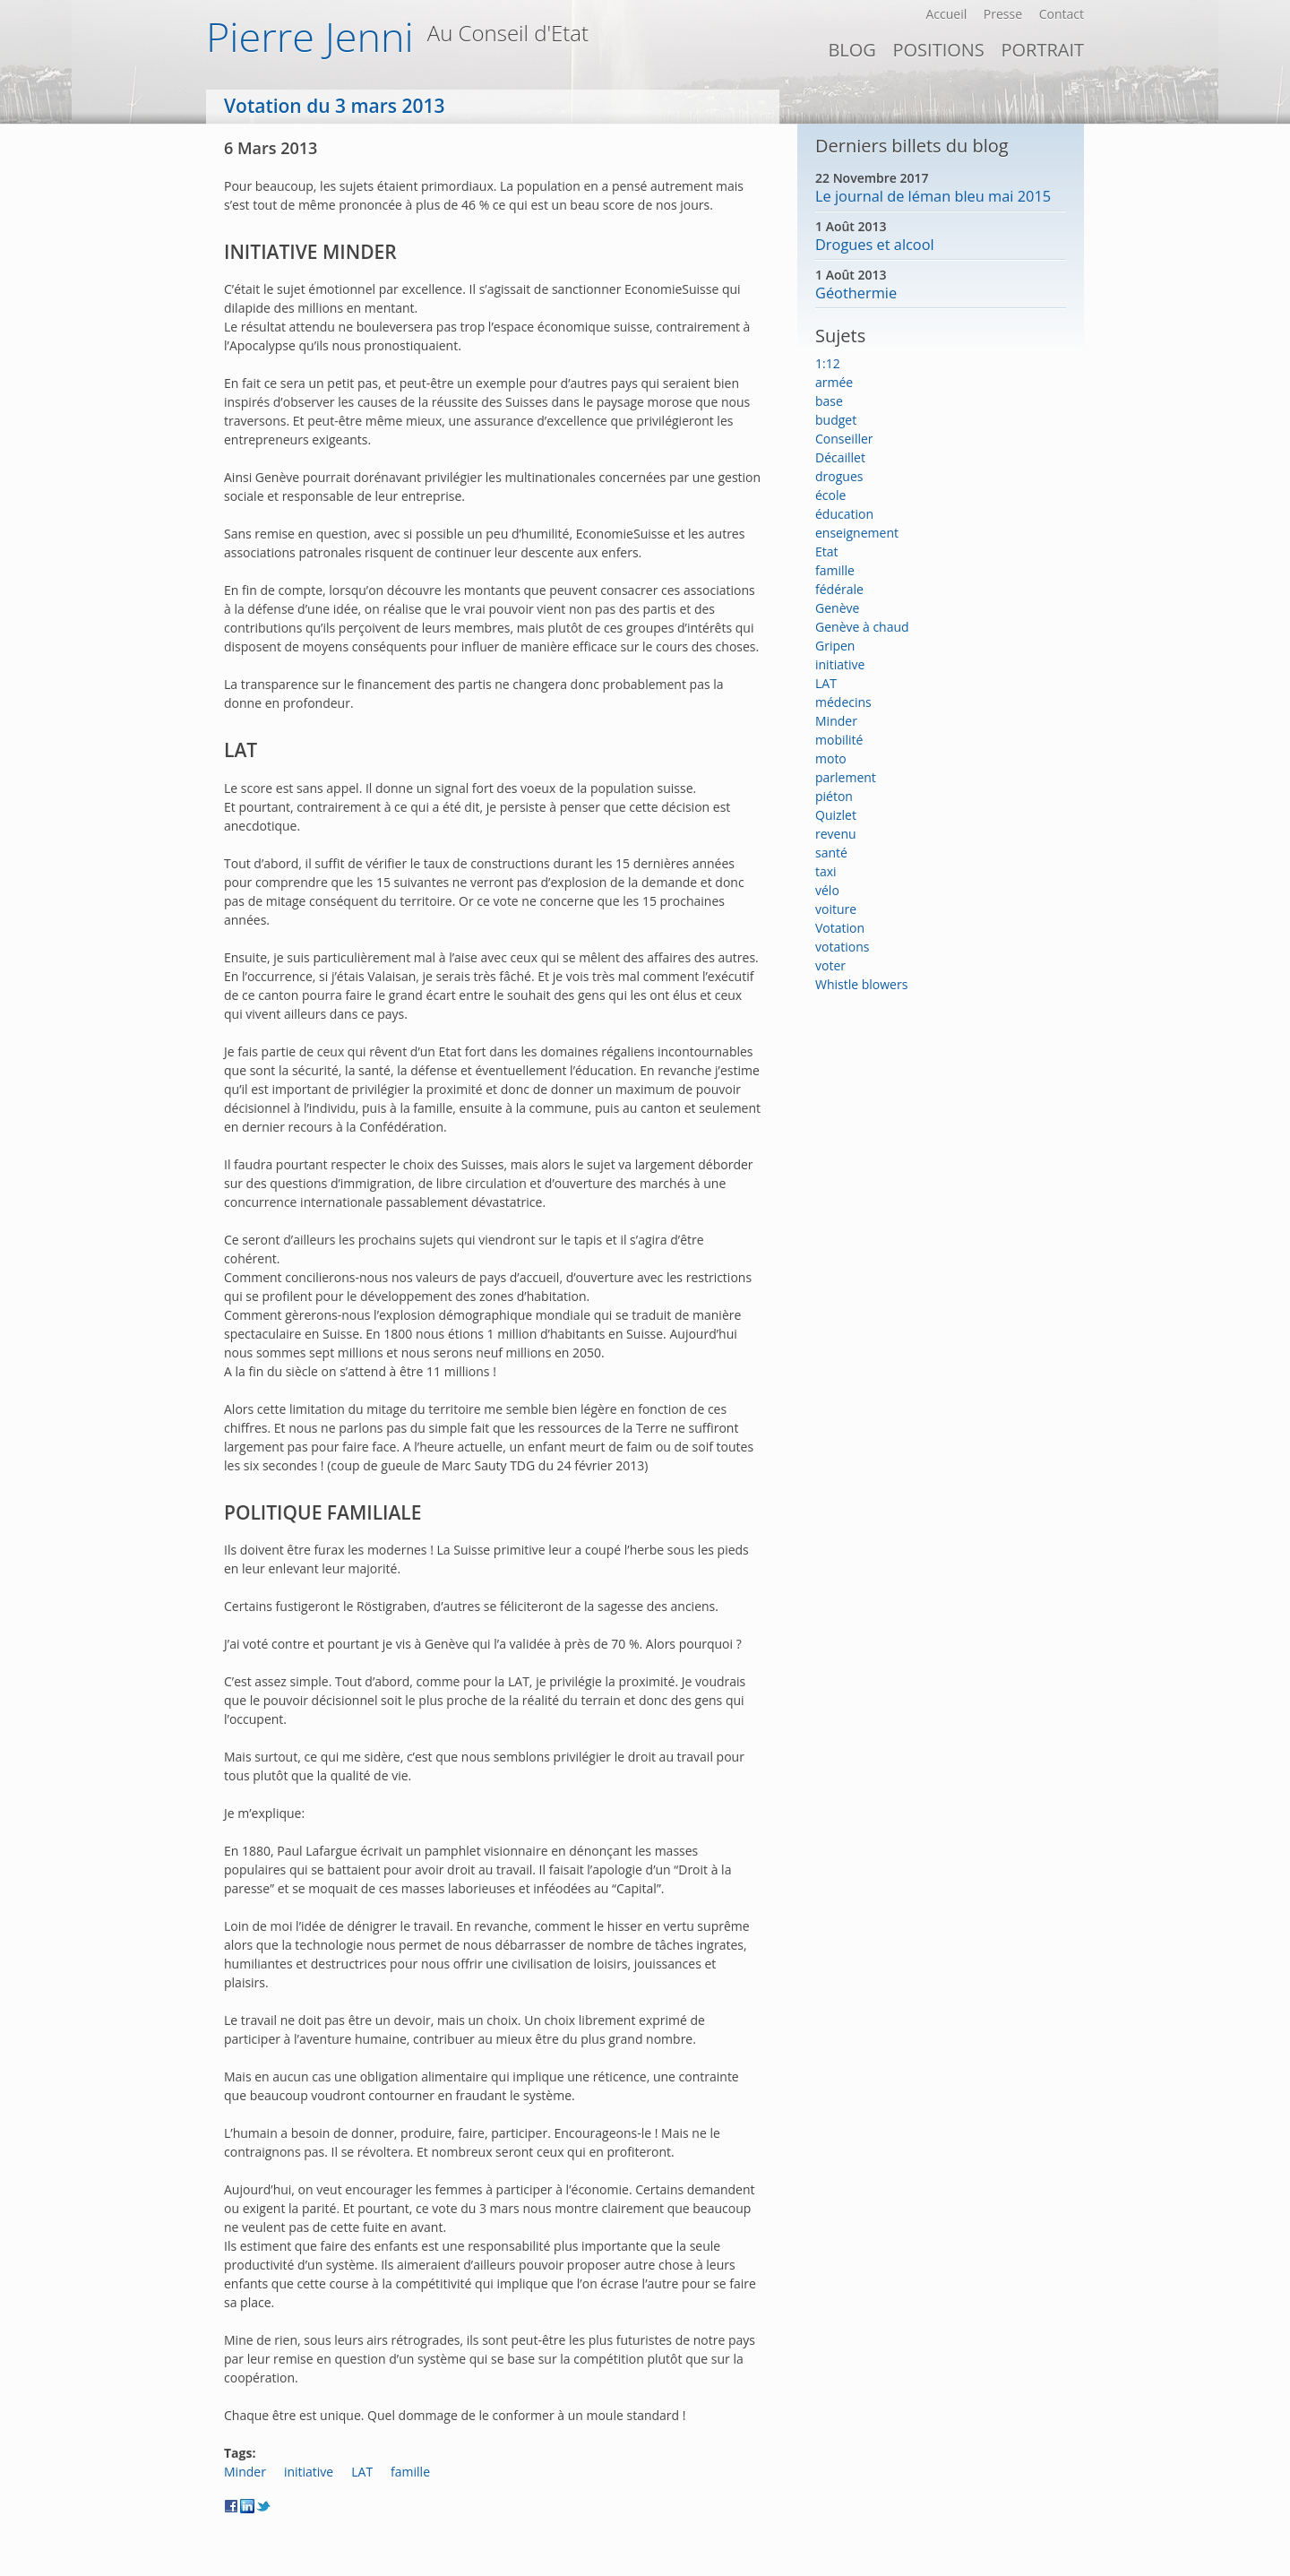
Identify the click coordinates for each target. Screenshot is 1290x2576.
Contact (1061, 13)
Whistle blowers (861, 984)
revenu (835, 833)
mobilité (839, 739)
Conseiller (844, 438)
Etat (826, 551)
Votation (839, 927)
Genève (837, 607)
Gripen (835, 645)
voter (830, 965)
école (830, 495)
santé (831, 852)
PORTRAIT (1042, 50)
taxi (826, 871)
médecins (843, 702)
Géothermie (856, 293)
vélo (827, 890)
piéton (834, 796)
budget (835, 419)
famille (410, 2471)
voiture (835, 909)
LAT (362, 2471)
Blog (851, 50)
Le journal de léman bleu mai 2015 (933, 196)
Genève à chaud (862, 626)
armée (834, 382)
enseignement (857, 532)
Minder (245, 2471)
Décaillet (840, 457)
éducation (844, 513)
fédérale (839, 589)
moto (831, 758)
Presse (1003, 13)
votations (842, 946)
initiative (308, 2471)
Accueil (946, 13)
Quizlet (835, 814)
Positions (938, 50)
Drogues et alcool (874, 244)
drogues (839, 476)
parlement (845, 777)
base (829, 400)
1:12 (827, 363)
